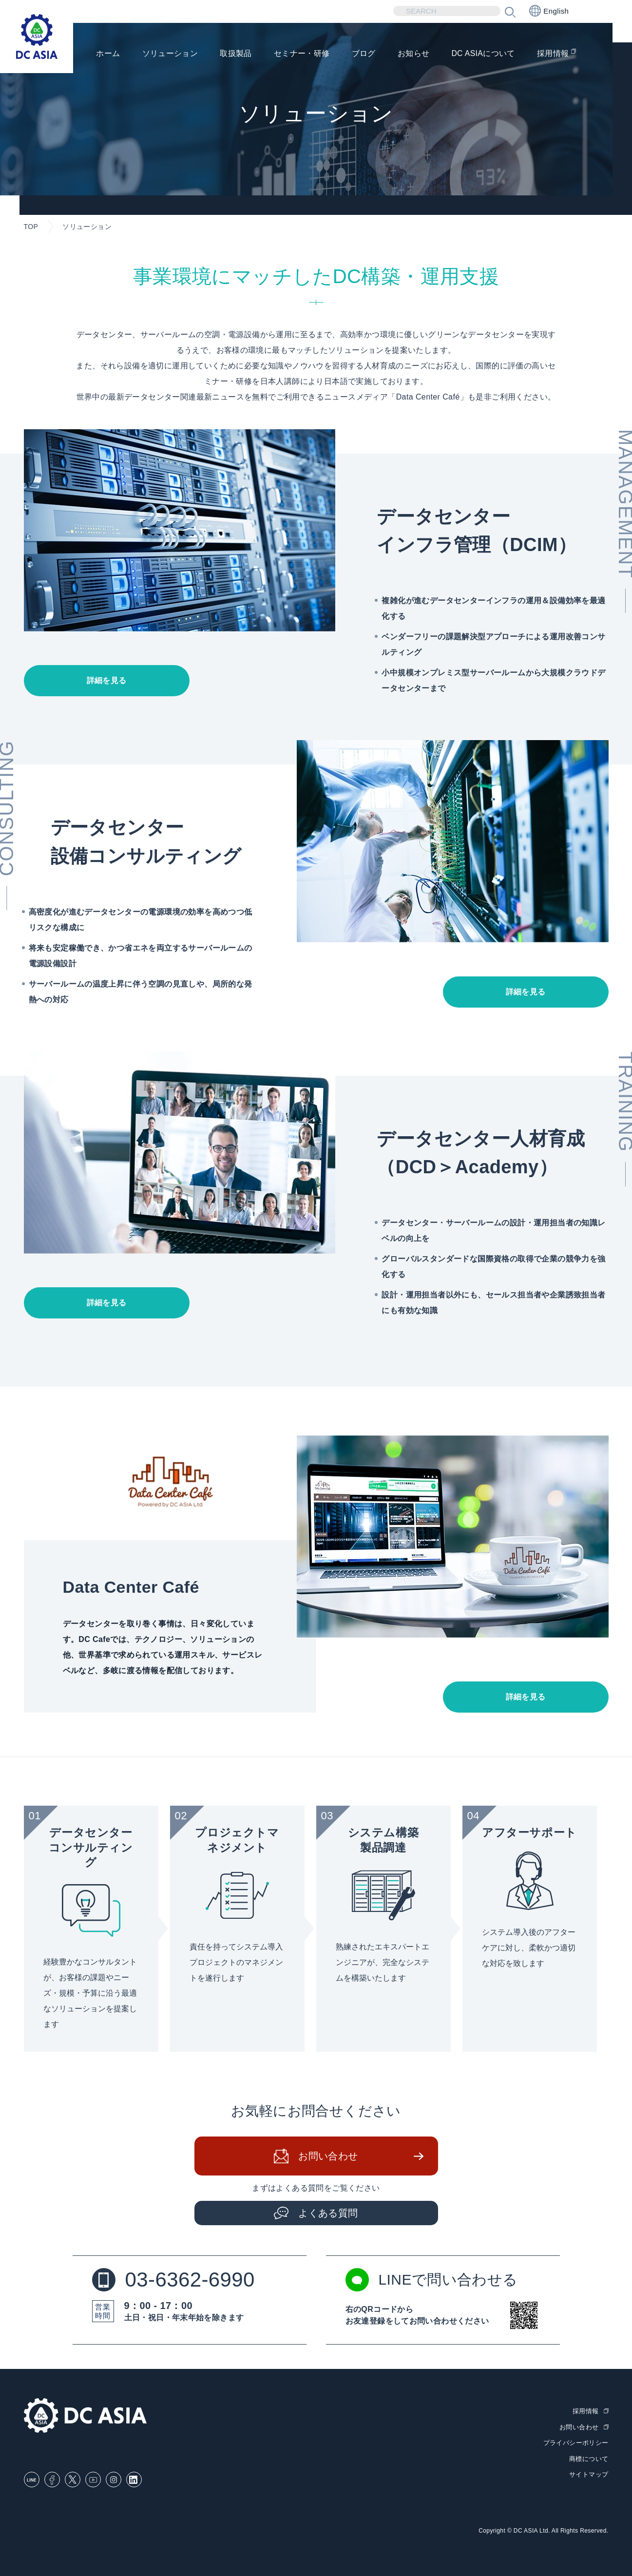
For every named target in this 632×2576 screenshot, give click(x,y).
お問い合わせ (328, 2156)
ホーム (107, 54)
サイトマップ (588, 2474)
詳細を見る (107, 680)
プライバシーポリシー (576, 2442)
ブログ (363, 54)
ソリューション (169, 54)
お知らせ (413, 54)
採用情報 (553, 54)
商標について (588, 2458)
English (549, 11)
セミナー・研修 (301, 54)
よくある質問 (328, 2213)
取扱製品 (235, 54)
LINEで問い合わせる (431, 2279)
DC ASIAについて (483, 54)
